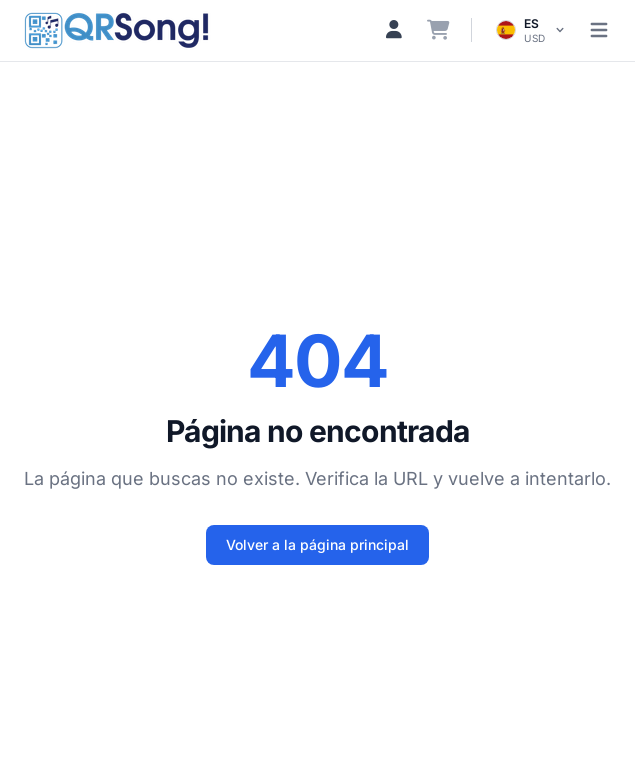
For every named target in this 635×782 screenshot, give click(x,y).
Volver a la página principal (317, 544)
